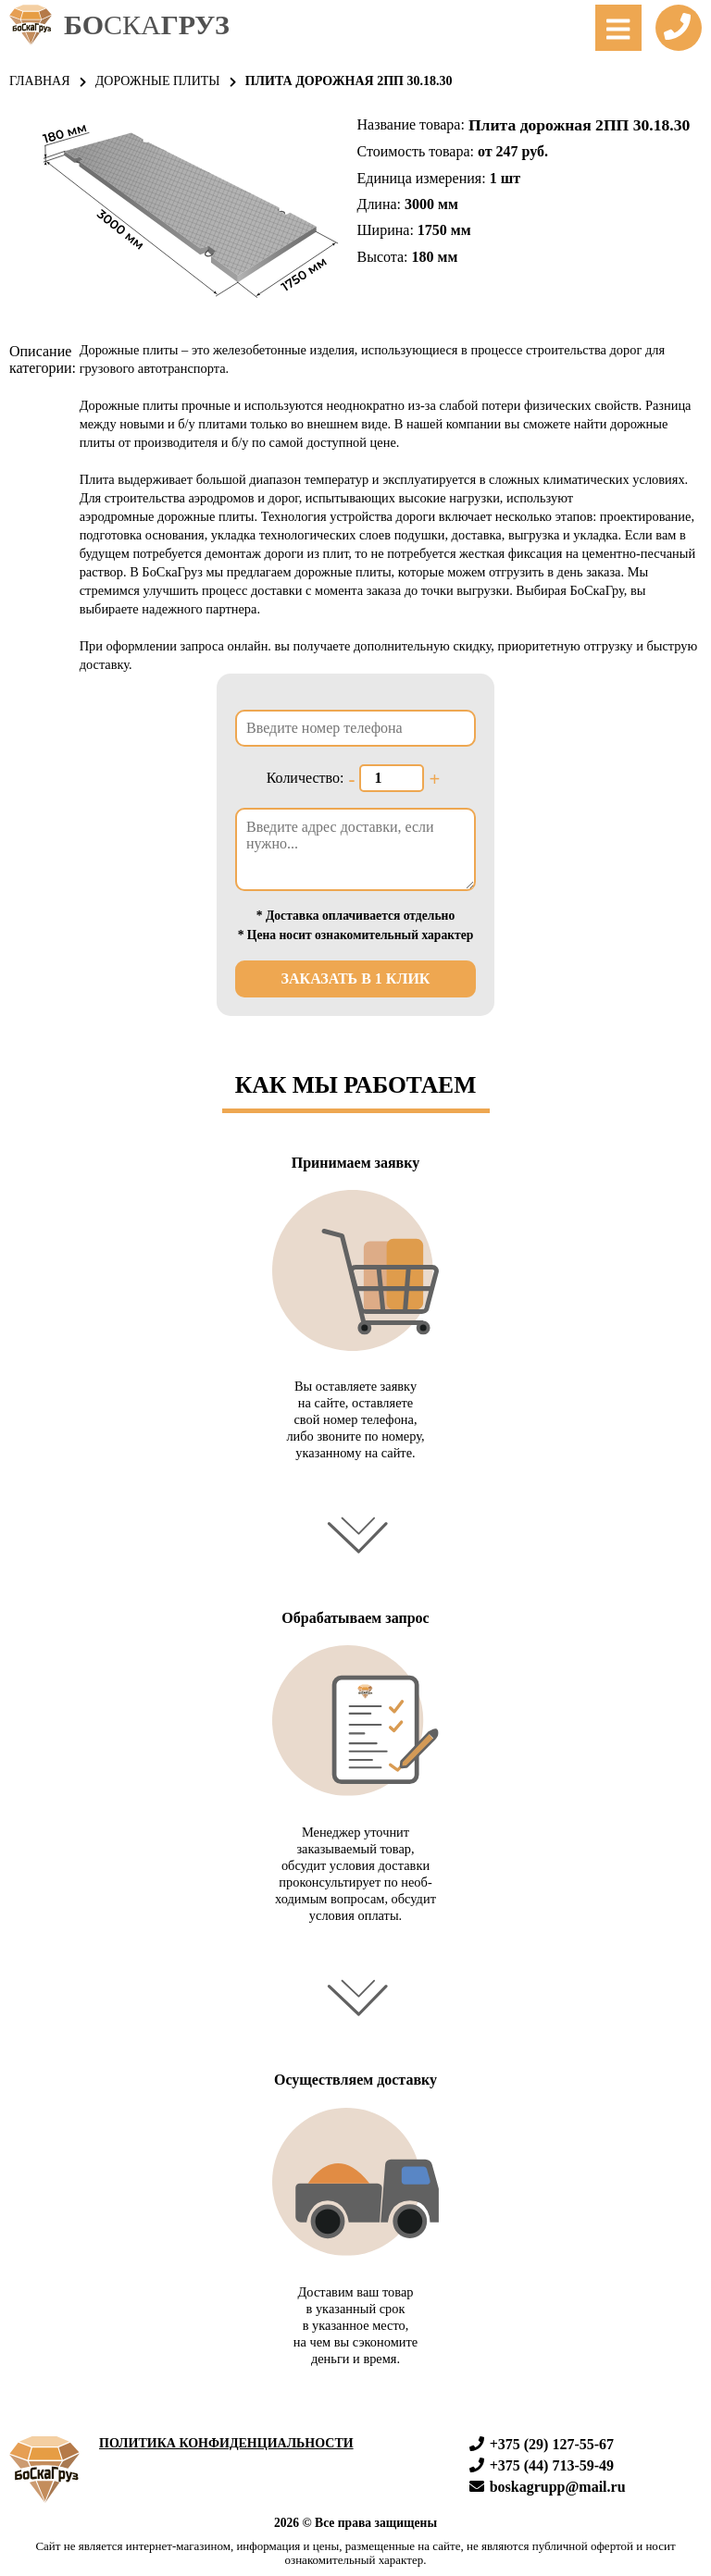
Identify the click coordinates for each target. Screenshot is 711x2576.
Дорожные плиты (157, 81)
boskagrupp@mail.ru (547, 2487)
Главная (39, 81)
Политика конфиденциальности (226, 2443)
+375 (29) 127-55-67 (541, 2444)
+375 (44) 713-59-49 (541, 2465)
